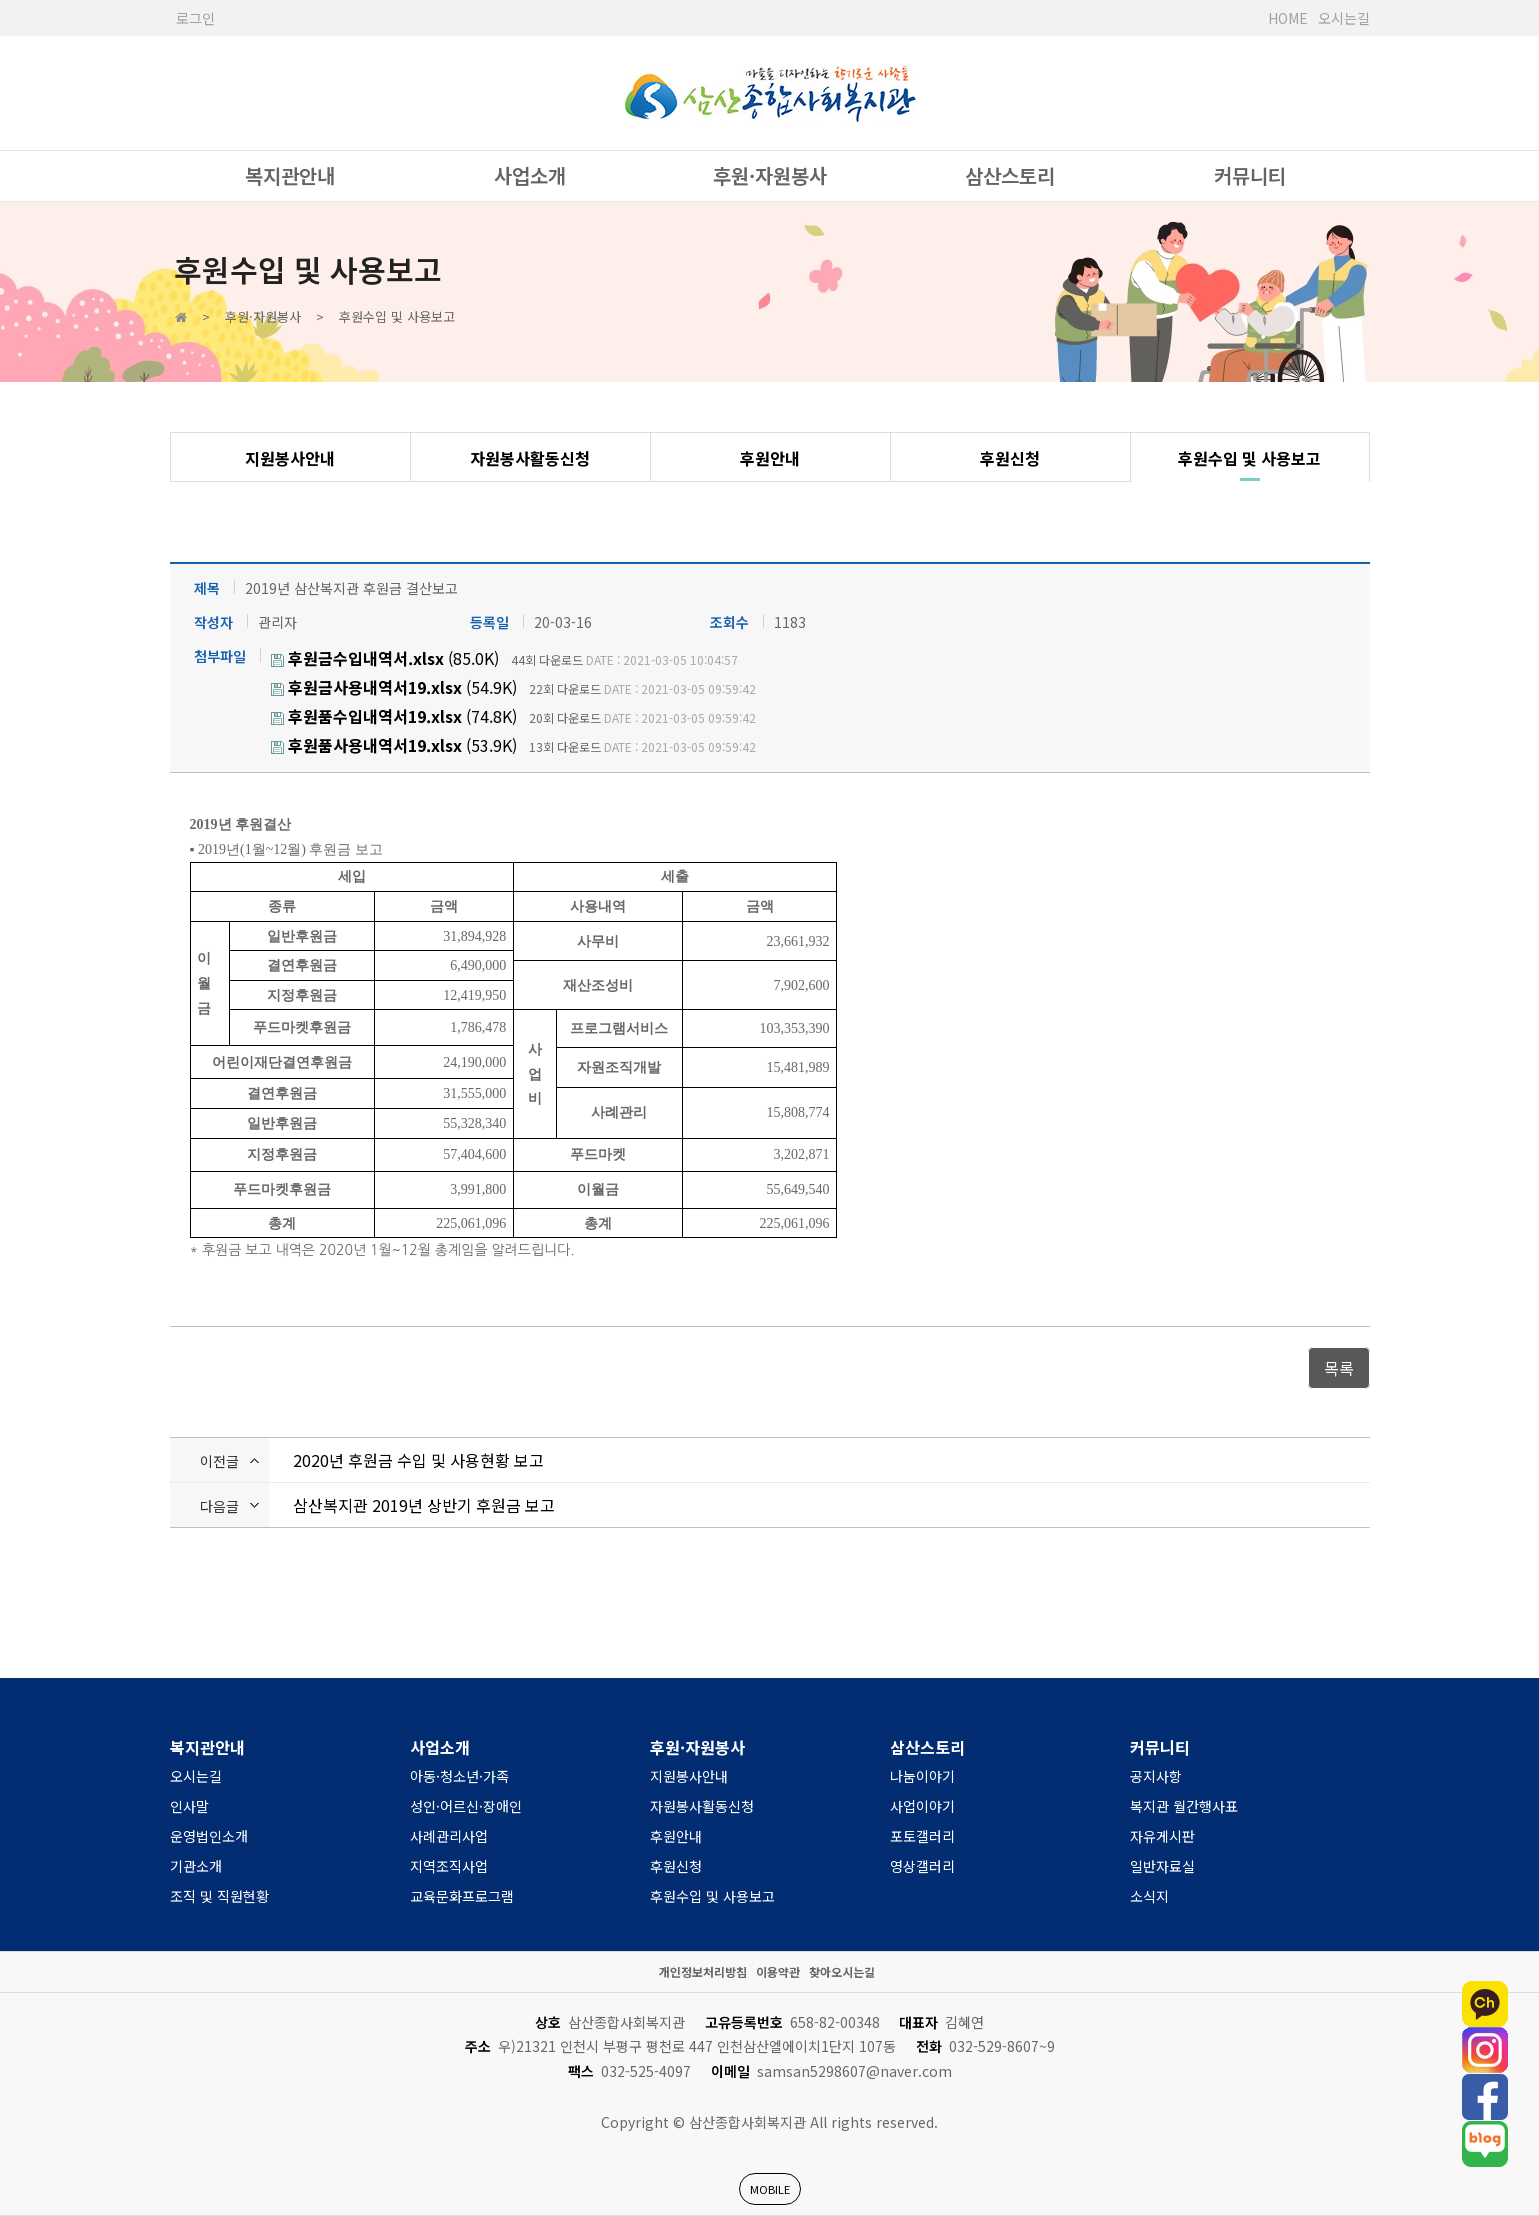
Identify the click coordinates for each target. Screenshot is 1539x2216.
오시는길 (1344, 18)
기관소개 (196, 1866)
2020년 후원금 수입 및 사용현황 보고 (418, 1460)
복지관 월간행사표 (1184, 1806)
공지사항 (1156, 1776)
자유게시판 (1162, 1836)
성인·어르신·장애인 (466, 1806)
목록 (1339, 1368)
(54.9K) (394, 687)
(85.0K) (385, 658)
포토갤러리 (922, 1836)
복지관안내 (290, 175)
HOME (1288, 18)
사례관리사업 (449, 1836)
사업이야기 (922, 1806)
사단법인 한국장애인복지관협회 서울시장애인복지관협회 (770, 93)
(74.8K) (394, 716)
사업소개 (530, 175)
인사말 (189, 1806)
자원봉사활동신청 (530, 458)
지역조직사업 (449, 1866)
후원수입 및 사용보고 (1249, 458)
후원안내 (770, 458)
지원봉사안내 (290, 458)
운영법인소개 (209, 1836)
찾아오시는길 (842, 1971)
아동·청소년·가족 (459, 1776)
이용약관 (778, 1971)
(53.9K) (394, 745)
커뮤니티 (1250, 175)
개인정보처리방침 (703, 1971)
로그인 (195, 18)
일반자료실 (1162, 1866)
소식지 (1149, 1896)
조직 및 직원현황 (219, 1896)
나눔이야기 (922, 1776)
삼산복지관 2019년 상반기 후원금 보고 (424, 1505)
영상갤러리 (922, 1866)
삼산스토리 (1010, 175)
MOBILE (770, 2189)
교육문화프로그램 (462, 1896)
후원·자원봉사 (770, 175)
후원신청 (1010, 458)
